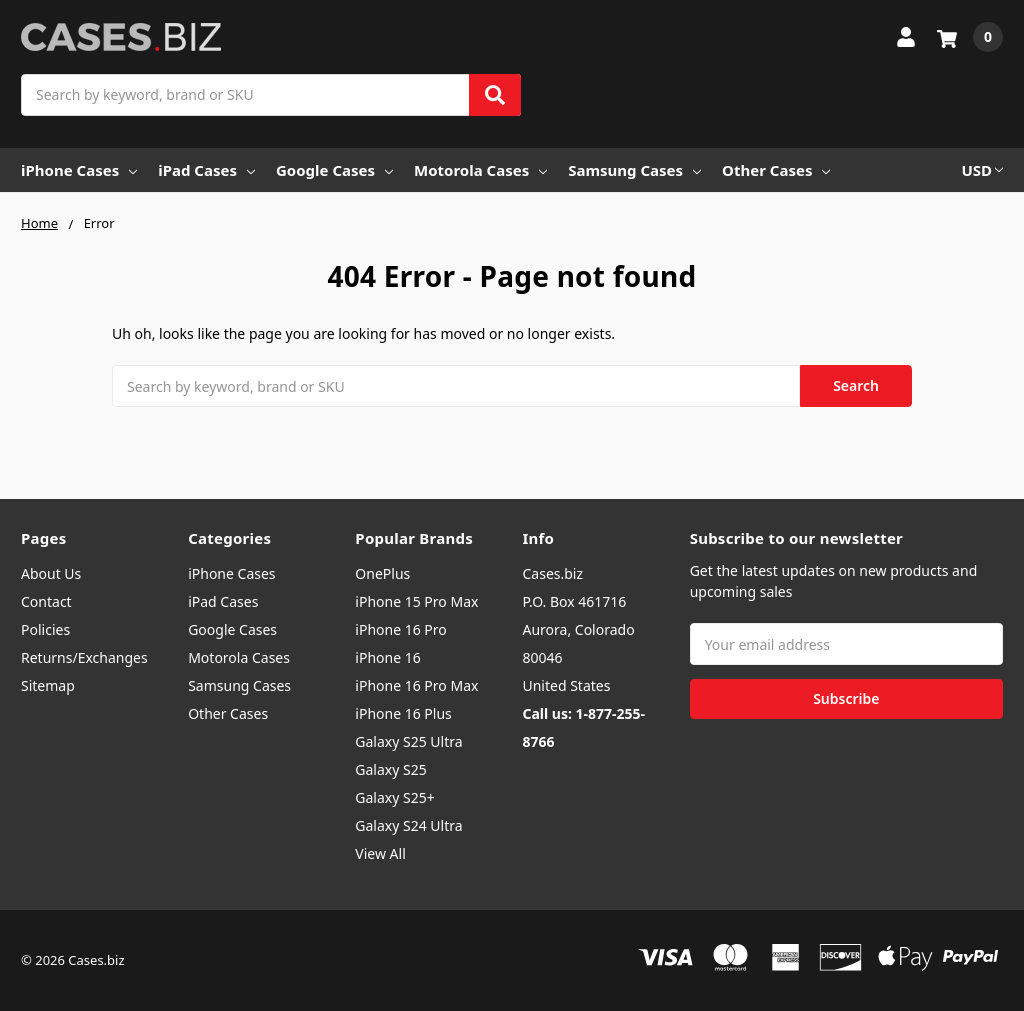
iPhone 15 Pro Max (416, 601)
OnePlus (382, 573)
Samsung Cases (634, 170)
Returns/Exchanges (84, 657)
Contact (46, 601)
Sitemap (48, 685)
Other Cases (776, 170)
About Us (51, 573)
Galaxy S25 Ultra (408, 741)
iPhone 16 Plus (403, 713)
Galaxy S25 (390, 769)
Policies (45, 629)
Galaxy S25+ (394, 797)
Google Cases (334, 170)
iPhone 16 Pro (401, 629)
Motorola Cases (480, 170)
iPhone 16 (387, 657)
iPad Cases (206, 170)
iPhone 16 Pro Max (416, 685)
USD (982, 170)
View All (380, 853)
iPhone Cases (79, 170)
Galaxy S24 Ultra (408, 825)
